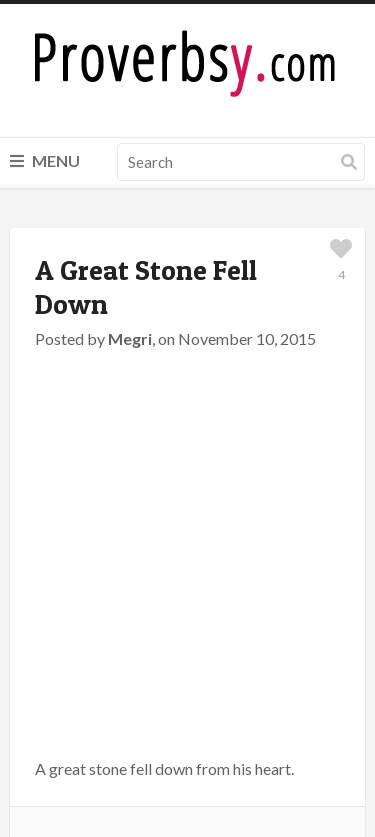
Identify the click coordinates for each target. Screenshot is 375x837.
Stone (191, 518)
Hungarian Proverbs (194, 494)
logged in (153, 642)
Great (97, 518)
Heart (144, 518)
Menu (45, 160)
